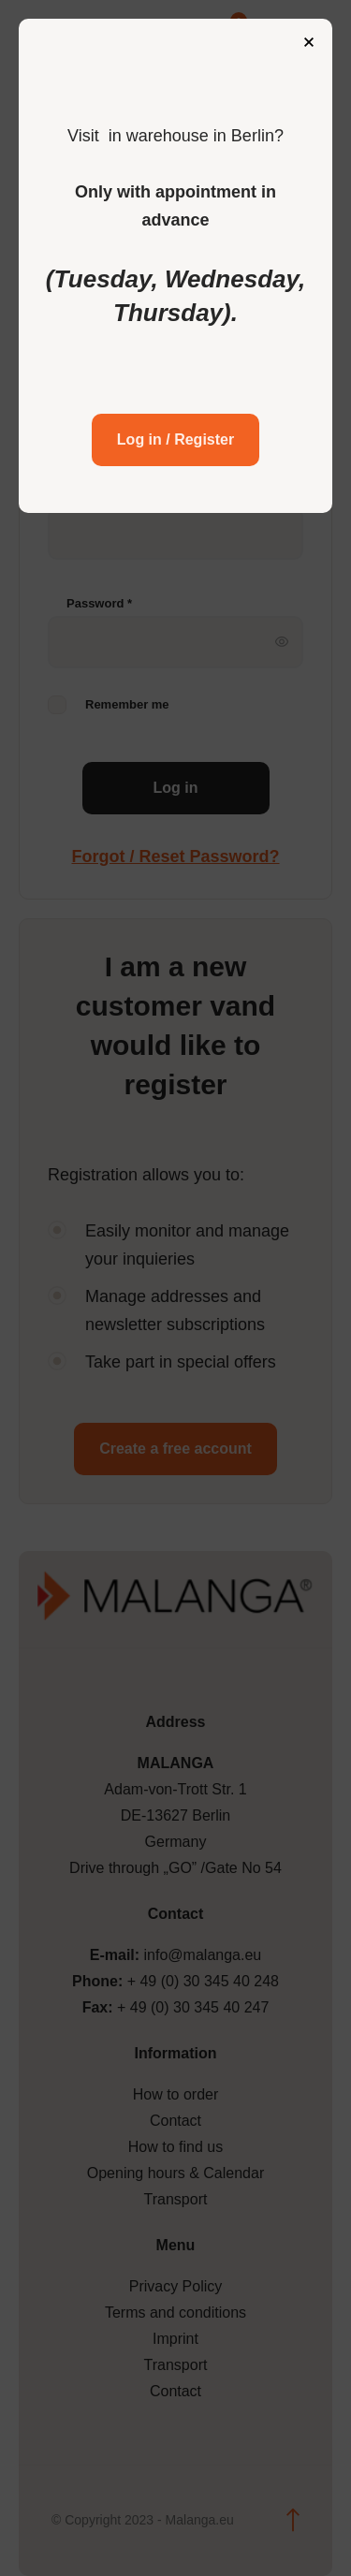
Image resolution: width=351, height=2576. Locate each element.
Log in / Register (175, 439)
